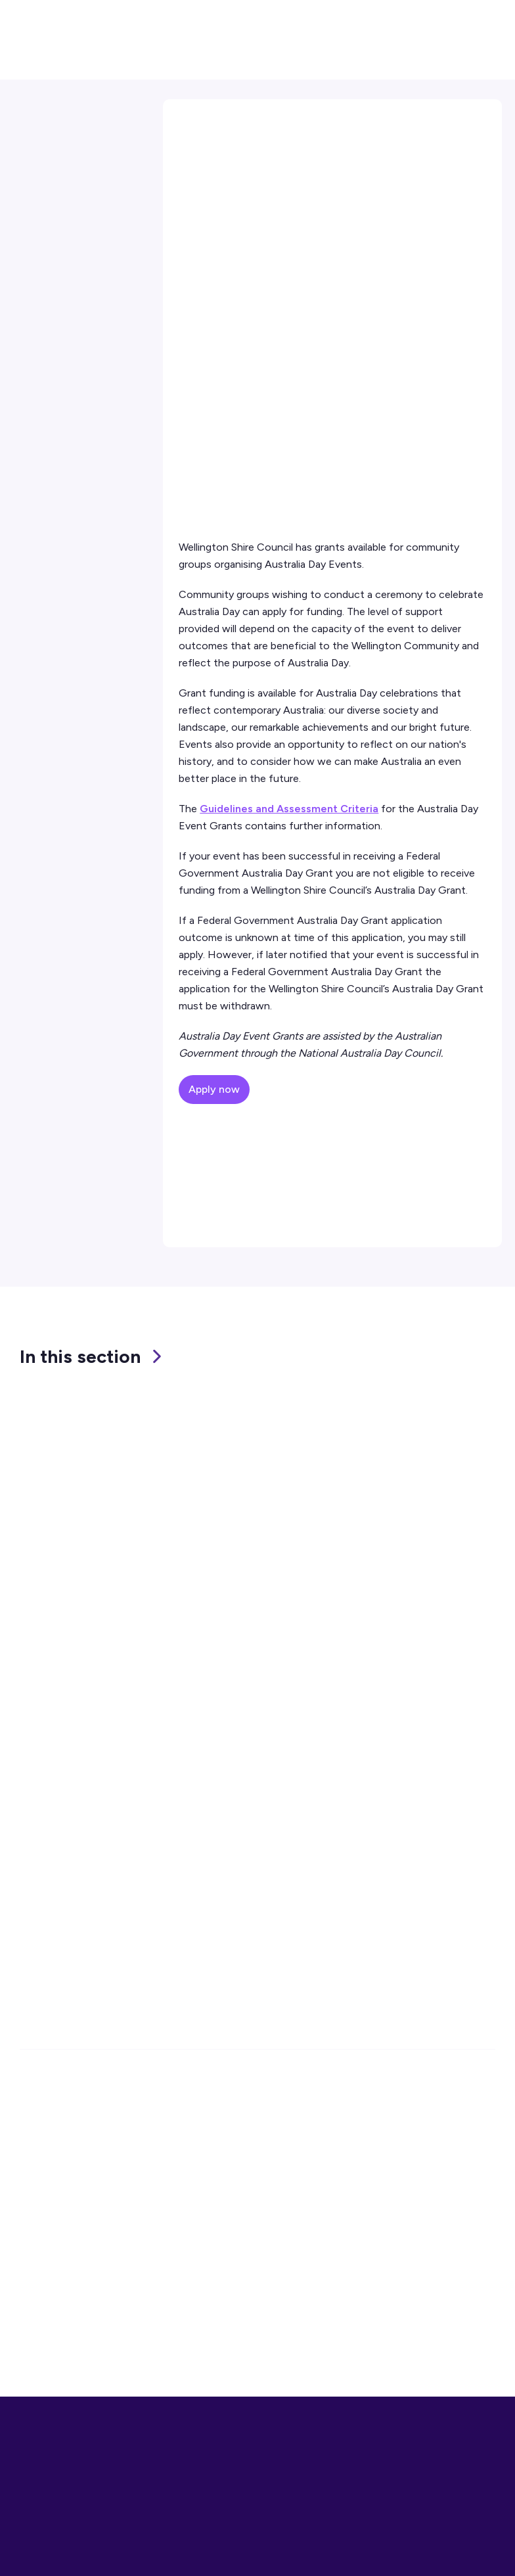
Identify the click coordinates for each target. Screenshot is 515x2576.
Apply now (214, 1089)
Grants (321, 124)
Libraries (212, 2294)
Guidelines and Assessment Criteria (289, 808)
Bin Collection (225, 2318)
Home (191, 124)
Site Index (387, 2341)
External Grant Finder (77, 216)
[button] (440, 17)
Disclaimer (388, 2294)
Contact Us (65, 363)
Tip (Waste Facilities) (242, 2271)
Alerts (34, 2341)
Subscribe (424, 1939)
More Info (433, 2550)
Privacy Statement (408, 2271)
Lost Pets (214, 2341)
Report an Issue (57, 2294)
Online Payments (61, 2318)
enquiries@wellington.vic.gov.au (114, 2144)
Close (483, 2550)
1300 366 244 (73, 2121)
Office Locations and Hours (106, 2188)
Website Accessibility (415, 2318)
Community (255, 124)
